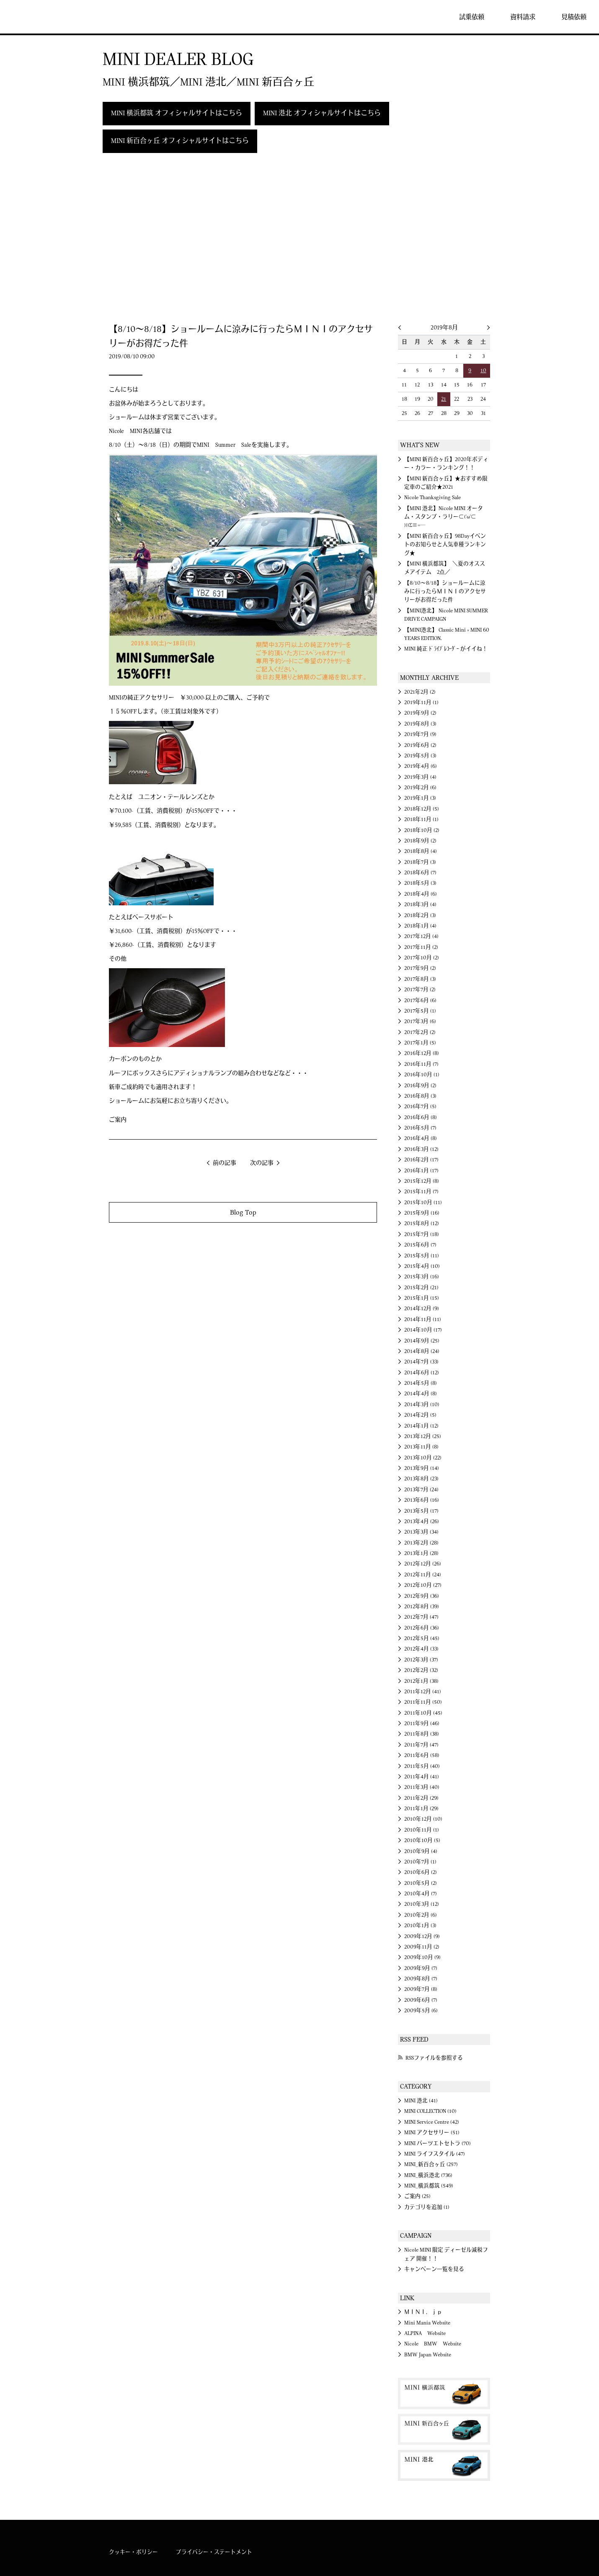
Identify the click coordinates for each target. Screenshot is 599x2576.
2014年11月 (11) (422, 1319)
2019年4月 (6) (420, 766)
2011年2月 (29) (421, 1798)
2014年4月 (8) (420, 1394)
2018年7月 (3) (420, 862)
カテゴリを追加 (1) (426, 2207)
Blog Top (243, 1212)
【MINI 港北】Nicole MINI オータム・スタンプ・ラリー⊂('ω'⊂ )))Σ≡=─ (443, 517)
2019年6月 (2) (420, 745)
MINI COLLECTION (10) (430, 2111)
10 (483, 370)
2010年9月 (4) (420, 1851)
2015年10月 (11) (423, 1202)
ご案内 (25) (417, 2196)
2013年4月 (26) (421, 1521)
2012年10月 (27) (423, 1585)
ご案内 (118, 1120)
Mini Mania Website (427, 2323)
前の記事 (224, 1163)
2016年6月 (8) (420, 1117)
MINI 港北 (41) (421, 2101)
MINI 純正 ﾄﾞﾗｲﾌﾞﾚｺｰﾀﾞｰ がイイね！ (446, 649)
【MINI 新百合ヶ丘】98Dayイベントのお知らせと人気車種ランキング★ (445, 544)
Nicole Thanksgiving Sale (432, 497)
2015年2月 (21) (421, 1288)
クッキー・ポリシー (133, 2552)
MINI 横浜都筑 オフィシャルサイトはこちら (176, 113)
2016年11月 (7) (421, 1064)
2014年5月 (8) (420, 1383)
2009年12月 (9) (422, 1936)
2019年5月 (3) (420, 756)
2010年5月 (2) (420, 1883)
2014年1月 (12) (421, 1426)
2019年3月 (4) (420, 777)
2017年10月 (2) (421, 958)
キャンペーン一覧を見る (434, 2269)
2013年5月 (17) (421, 1511)
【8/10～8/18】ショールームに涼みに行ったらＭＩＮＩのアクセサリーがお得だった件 (445, 591)
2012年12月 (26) (422, 1564)
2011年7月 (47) (421, 1745)
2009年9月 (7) (420, 1968)
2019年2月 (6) (420, 787)
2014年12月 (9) (421, 1308)
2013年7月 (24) (421, 1490)
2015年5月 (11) (421, 1256)
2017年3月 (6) (420, 1021)
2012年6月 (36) (421, 1628)
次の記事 (262, 1163)
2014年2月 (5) (420, 1415)
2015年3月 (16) (421, 1277)
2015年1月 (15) (421, 1298)
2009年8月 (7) (420, 1979)
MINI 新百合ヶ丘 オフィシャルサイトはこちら (180, 141)
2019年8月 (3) (420, 724)
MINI (31, 17)
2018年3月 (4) (420, 904)
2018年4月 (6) (420, 894)
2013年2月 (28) (421, 1543)
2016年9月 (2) (420, 1085)
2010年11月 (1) (421, 1830)
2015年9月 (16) (421, 1213)
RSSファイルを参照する (434, 2058)
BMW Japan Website (427, 2355)
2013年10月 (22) (423, 1458)
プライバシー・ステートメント (214, 2552)
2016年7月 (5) (420, 1106)
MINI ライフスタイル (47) (434, 2154)
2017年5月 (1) (420, 1011)
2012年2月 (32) (421, 1670)
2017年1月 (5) (420, 1043)
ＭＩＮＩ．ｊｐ (423, 2312)
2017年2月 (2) (420, 1032)
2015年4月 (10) (422, 1266)
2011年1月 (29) (421, 1808)
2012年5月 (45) (421, 1638)
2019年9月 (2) (420, 713)
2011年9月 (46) (421, 1723)
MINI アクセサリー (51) (432, 2132)
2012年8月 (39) (421, 1606)
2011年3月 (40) (421, 1787)
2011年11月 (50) (423, 1702)
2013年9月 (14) (421, 1468)
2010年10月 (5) (422, 1840)
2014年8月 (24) (421, 1351)
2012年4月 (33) (421, 1649)
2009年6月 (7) (420, 2000)
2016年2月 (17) (421, 1160)
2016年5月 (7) (420, 1128)
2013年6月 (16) (421, 1500)
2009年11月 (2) (421, 1947)
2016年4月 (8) (420, 1138)
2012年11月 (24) (422, 1575)
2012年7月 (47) (421, 1617)
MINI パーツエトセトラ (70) (437, 2143)
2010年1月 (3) (420, 1925)
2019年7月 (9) (420, 734)
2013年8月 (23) (421, 1479)
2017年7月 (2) (420, 990)
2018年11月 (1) (421, 819)
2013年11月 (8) (421, 1447)
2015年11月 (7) (421, 1192)
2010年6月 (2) (420, 1872)
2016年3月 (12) (421, 1149)
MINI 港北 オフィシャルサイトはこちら (322, 113)
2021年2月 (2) (420, 692)
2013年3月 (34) (421, 1532)
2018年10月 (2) (421, 830)
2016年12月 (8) (421, 1053)
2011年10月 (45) (423, 1713)
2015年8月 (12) (421, 1223)
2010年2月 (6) (420, 1915)
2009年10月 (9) (422, 1957)
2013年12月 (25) (422, 1436)
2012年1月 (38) (421, 1681)
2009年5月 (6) (421, 2011)
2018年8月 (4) (420, 851)
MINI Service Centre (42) (431, 2122)
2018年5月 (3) (420, 883)
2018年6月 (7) (420, 873)
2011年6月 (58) (421, 1755)
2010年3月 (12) (421, 1904)
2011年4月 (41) (421, 1777)
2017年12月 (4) (421, 936)
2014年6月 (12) (421, 1373)
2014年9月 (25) (421, 1341)
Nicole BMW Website (432, 2344)
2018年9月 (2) (420, 841)
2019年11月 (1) (421, 702)
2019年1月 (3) (420, 798)
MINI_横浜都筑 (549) (428, 2186)
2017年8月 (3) (420, 979)
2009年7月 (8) (420, 1989)
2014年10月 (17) (423, 1330)
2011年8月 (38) (421, 1734)
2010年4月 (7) (420, 1894)
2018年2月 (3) (420, 915)
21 (443, 399)
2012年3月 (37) (421, 1660)
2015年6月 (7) (420, 1245)
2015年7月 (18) (421, 1234)
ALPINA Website (425, 2333)
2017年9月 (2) (420, 968)
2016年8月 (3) (420, 1096)
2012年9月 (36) (421, 1596)
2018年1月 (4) (420, 926)
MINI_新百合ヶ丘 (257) (431, 2164)
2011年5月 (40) (422, 1766)
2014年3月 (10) (421, 1404)
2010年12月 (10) (423, 1819)
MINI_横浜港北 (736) (428, 2175)
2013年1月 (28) (421, 1553)
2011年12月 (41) (422, 1692)
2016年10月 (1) (421, 1075)
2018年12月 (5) (421, 809)
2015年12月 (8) (421, 1181)
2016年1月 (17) (421, 1171)
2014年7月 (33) (421, 1362)
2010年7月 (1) (420, 1862)
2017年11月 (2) (421, 947)
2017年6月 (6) (420, 1000)
